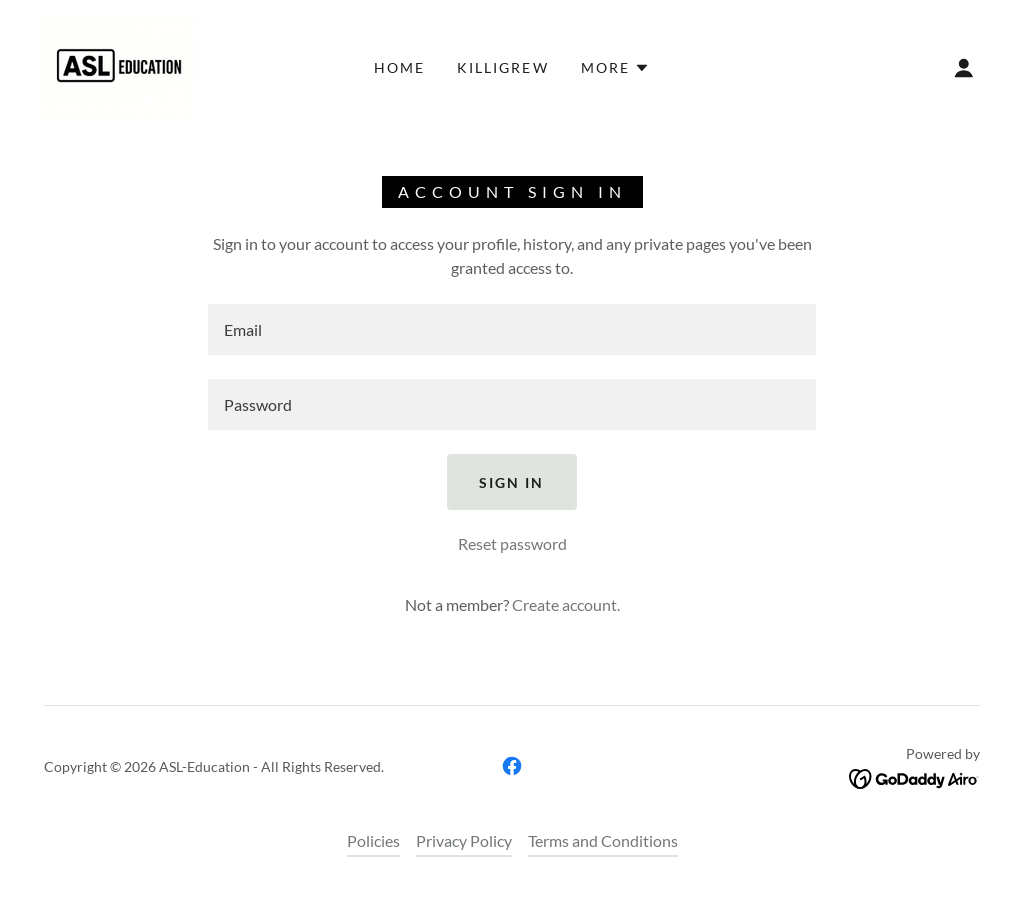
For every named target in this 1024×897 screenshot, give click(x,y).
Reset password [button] (512, 543)
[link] (118, 65)
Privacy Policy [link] (464, 840)
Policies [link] (373, 840)
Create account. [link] (566, 604)
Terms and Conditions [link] (603, 840)
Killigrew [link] (502, 67)
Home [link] (399, 67)
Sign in (511, 482)
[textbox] (512, 329)
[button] (615, 68)
